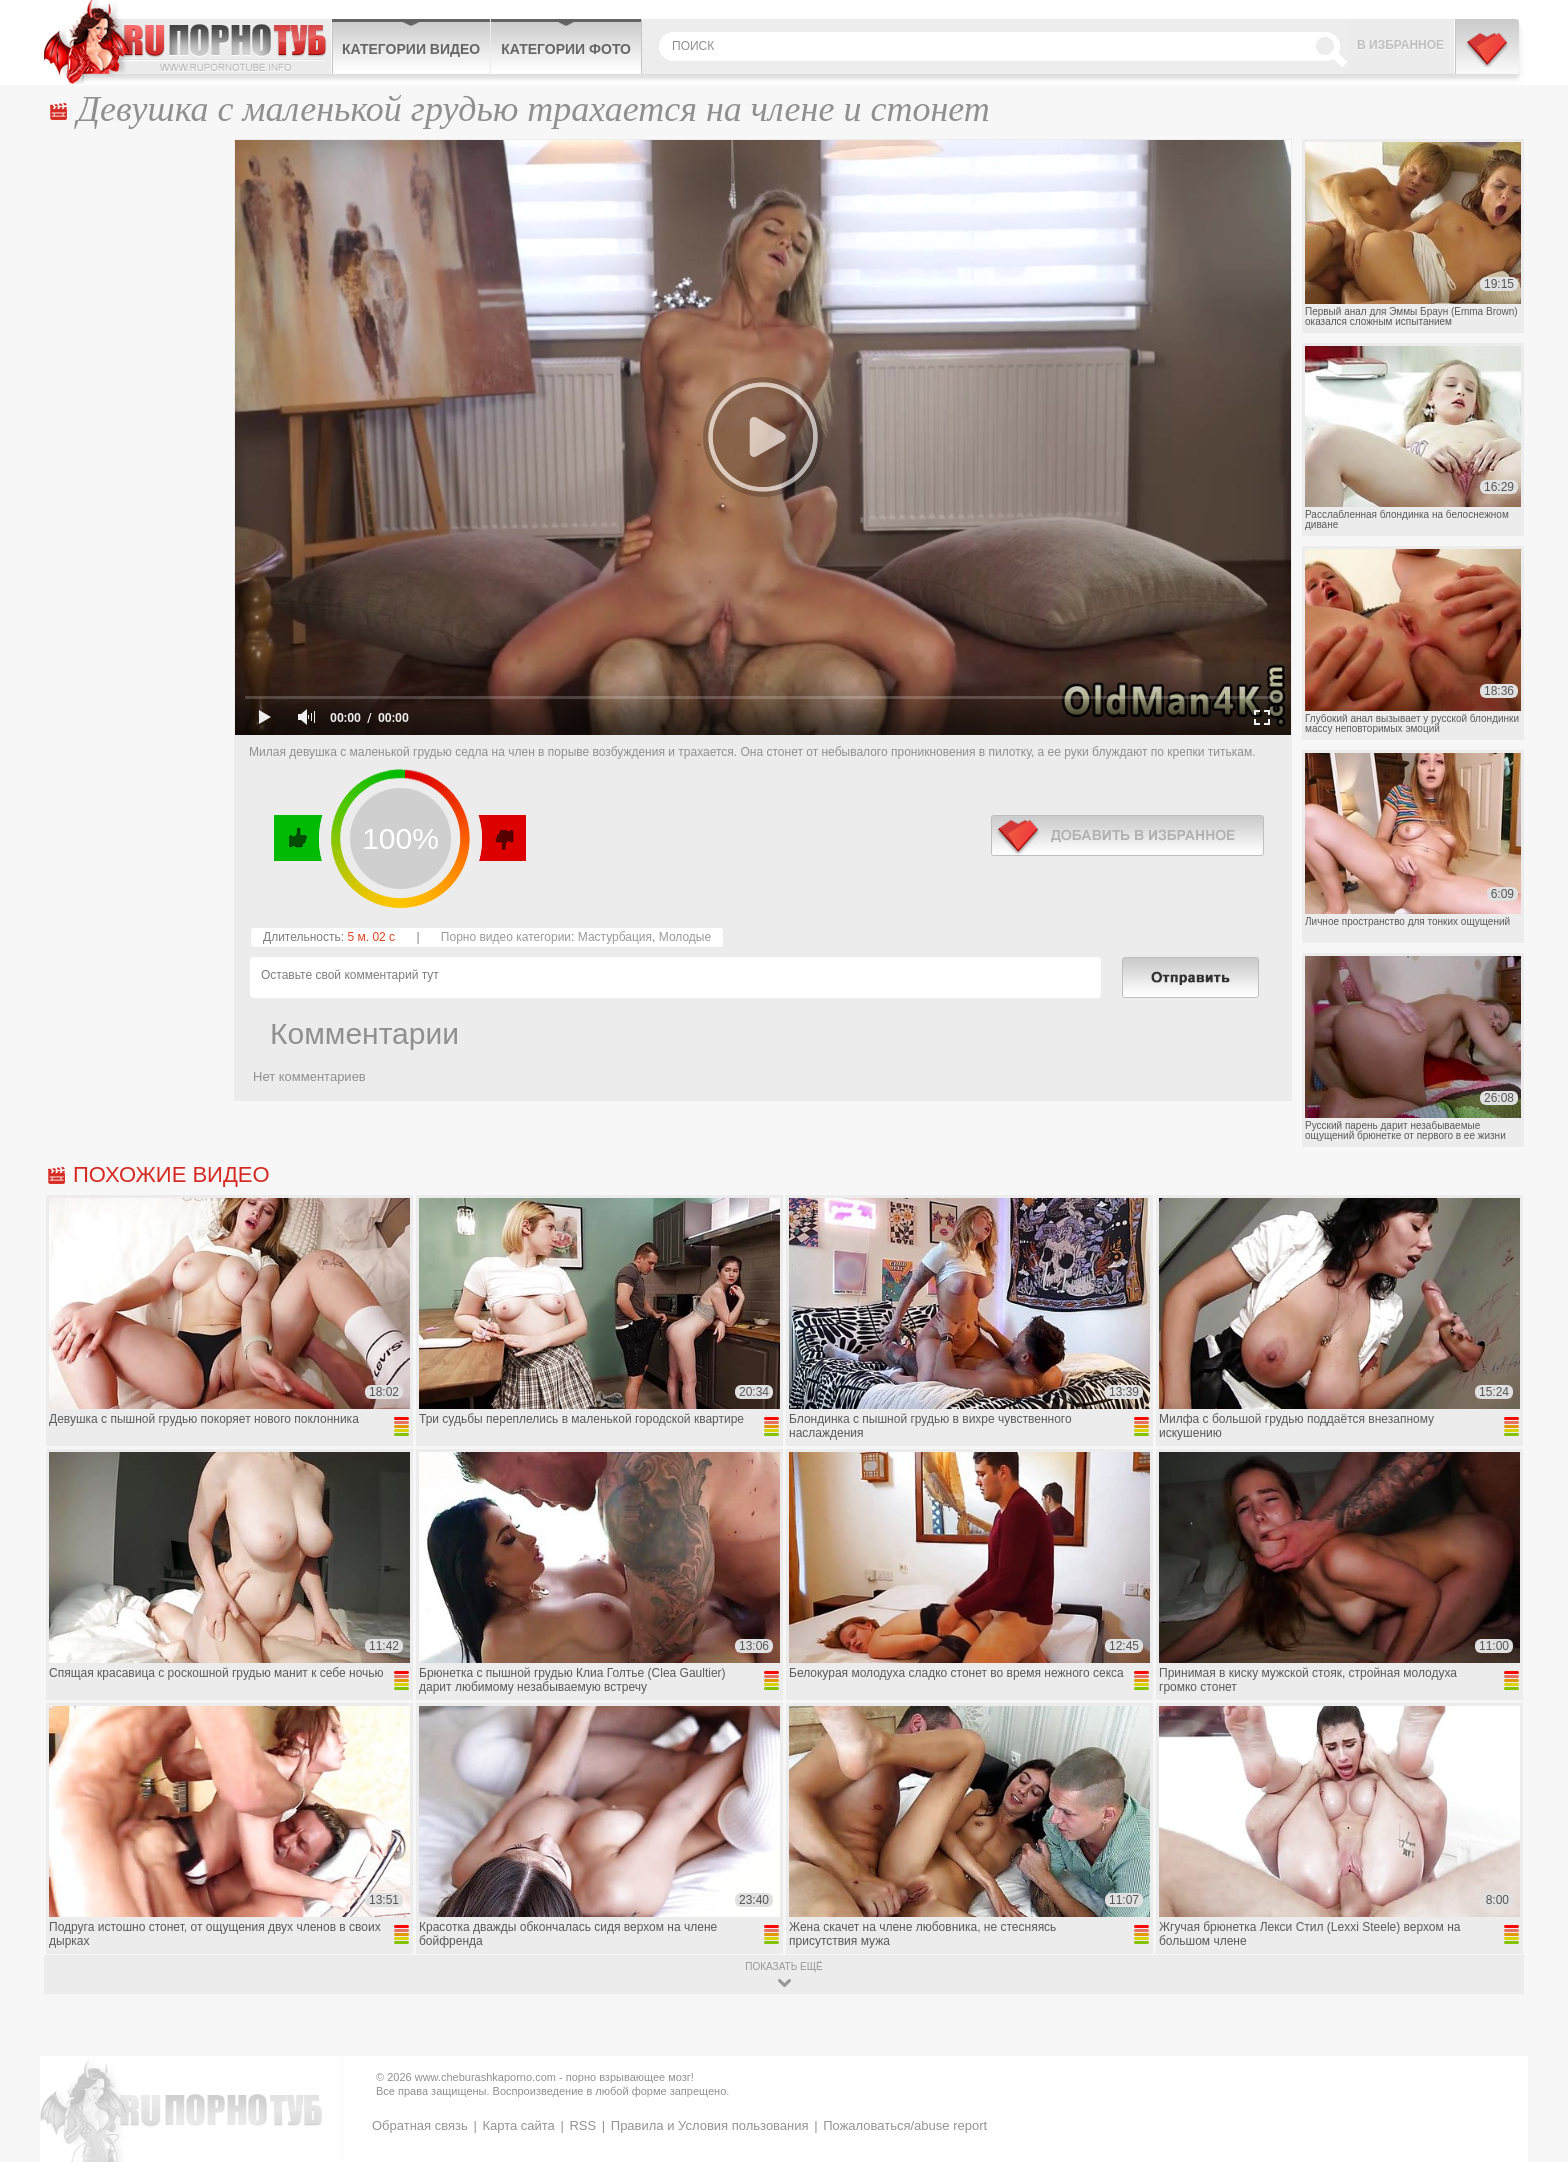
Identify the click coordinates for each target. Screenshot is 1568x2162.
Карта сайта (518, 2125)
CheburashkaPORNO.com (187, 42)
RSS (582, 2125)
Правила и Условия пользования (710, 2125)
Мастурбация (615, 937)
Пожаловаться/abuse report (905, 2125)
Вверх (1529, 2028)
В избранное (1400, 45)
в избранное (1127, 835)
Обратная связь (420, 2125)
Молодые (685, 937)
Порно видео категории (506, 937)
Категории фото (566, 49)
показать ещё (783, 1966)
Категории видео (411, 49)
